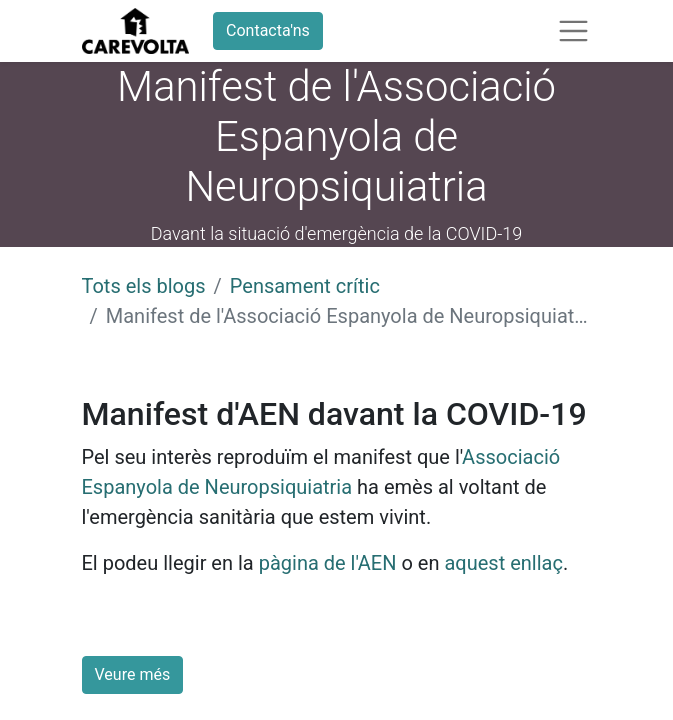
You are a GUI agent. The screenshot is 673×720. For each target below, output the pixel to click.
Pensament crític (305, 286)
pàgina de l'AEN (328, 563)
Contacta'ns (268, 30)
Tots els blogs (144, 286)
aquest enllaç (503, 563)
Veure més (133, 674)
